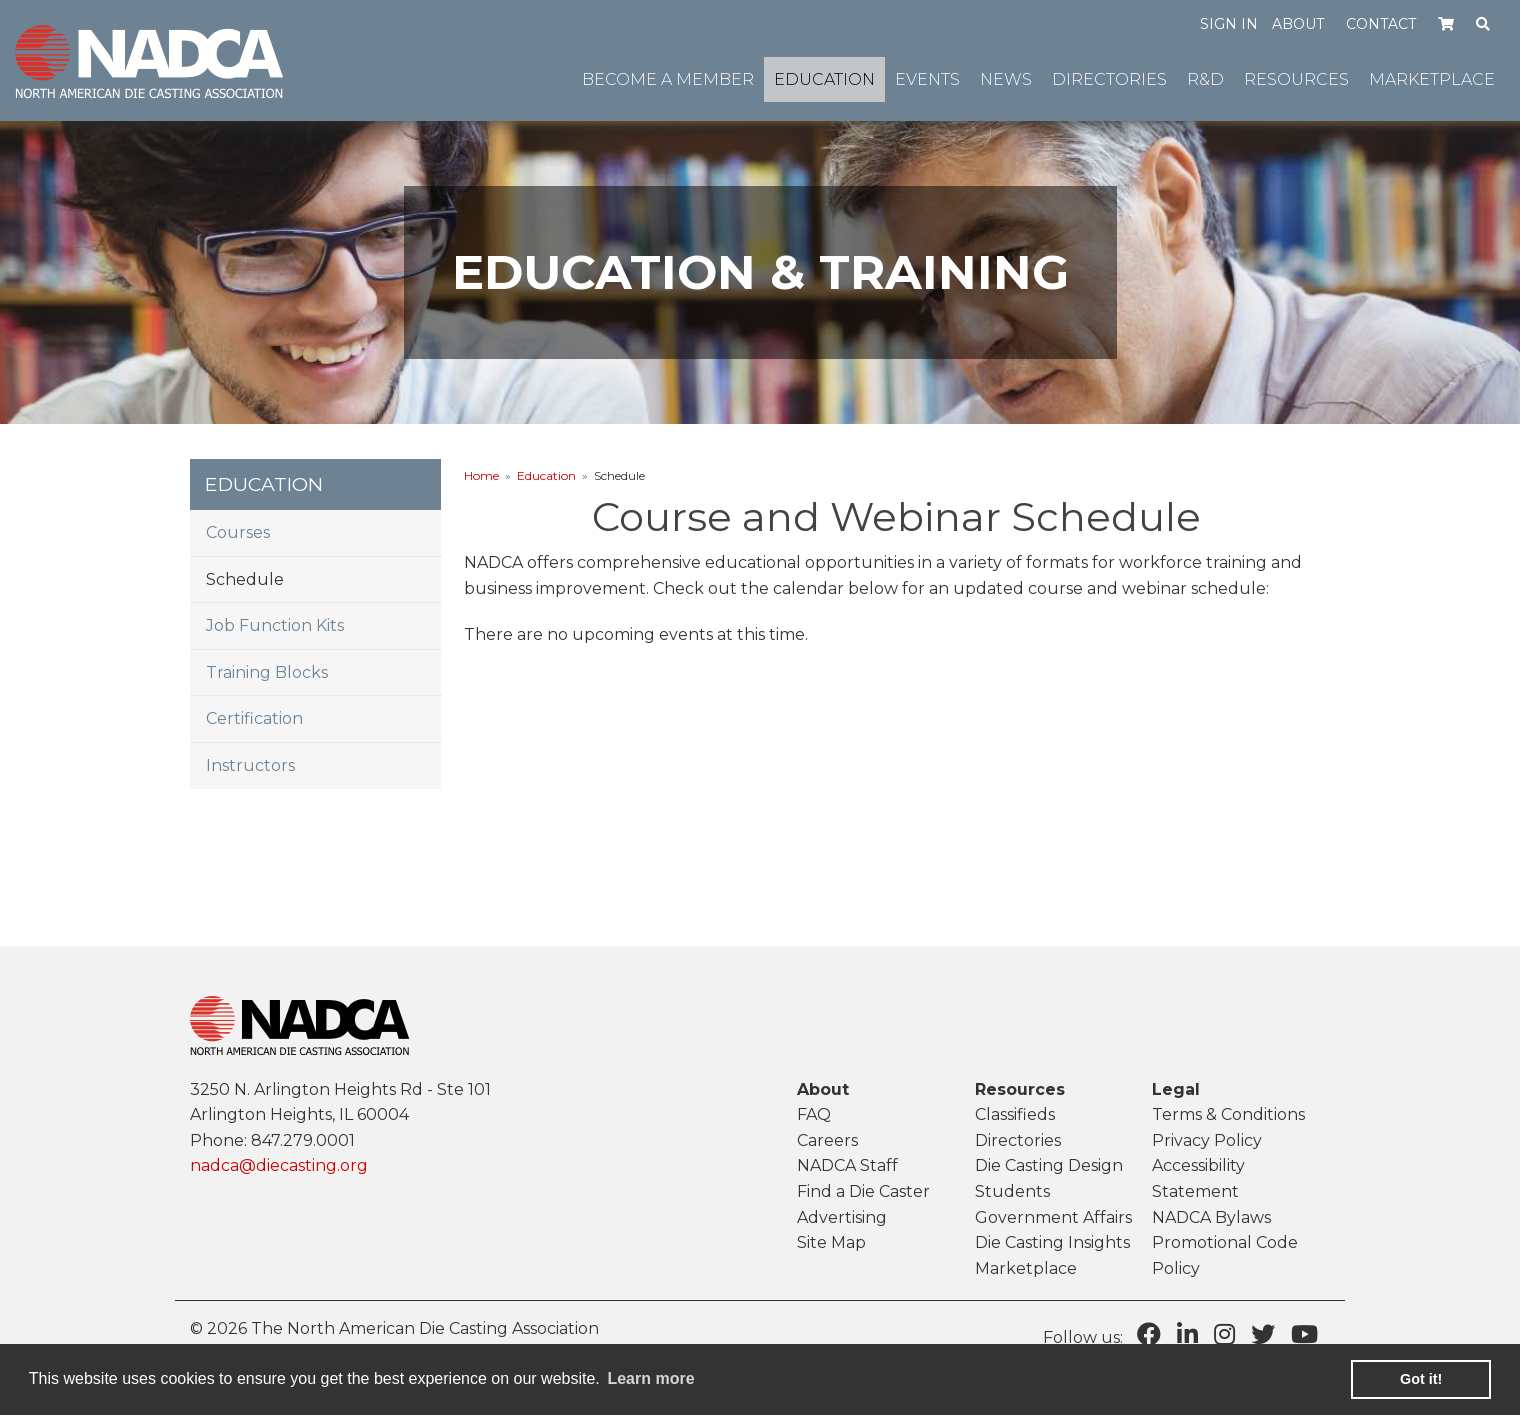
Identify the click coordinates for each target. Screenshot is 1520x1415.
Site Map (831, 1242)
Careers (827, 1140)
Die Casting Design (1049, 1165)
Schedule (245, 579)
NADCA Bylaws (1211, 1217)
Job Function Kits (275, 625)
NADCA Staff (847, 1165)
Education (546, 475)
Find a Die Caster (863, 1191)
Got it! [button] (1421, 1379)
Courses (238, 532)
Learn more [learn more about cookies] (650, 1378)
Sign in (1229, 24)
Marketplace (1026, 1268)
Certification (254, 718)
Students (1012, 1191)
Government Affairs (1053, 1217)
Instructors (250, 765)
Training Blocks (267, 672)
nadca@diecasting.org (279, 1165)
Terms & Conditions (1228, 1114)
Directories (1018, 1140)
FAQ (814, 1114)
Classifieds (1015, 1114)
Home (481, 475)
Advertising (842, 1217)
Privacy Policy (1207, 1140)
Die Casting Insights (1052, 1242)
